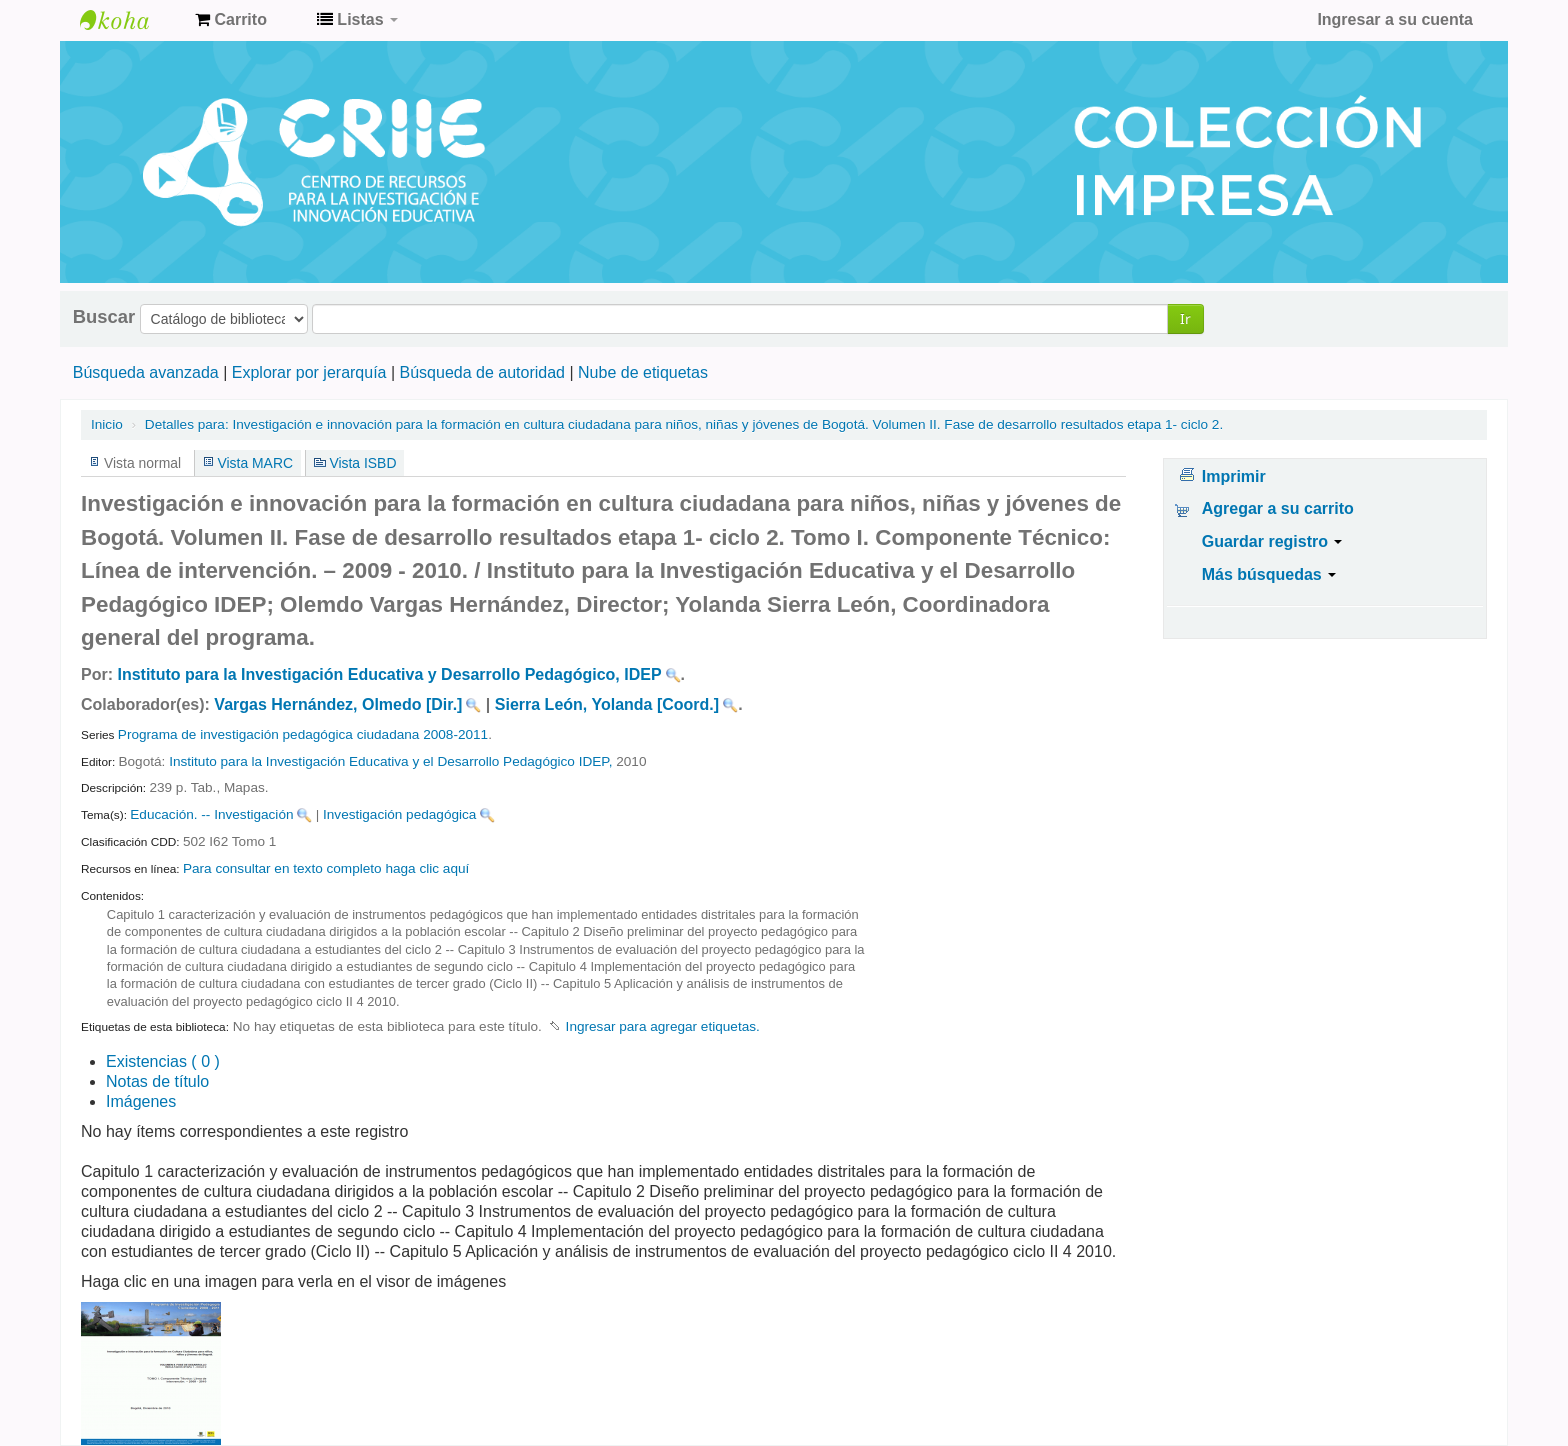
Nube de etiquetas (643, 372)
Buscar (104, 317)
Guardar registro (1272, 541)
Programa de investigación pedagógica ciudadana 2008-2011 (303, 734)
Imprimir (1234, 476)
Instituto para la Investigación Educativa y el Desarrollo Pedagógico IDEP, (390, 761)
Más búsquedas (1269, 574)
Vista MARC (255, 463)
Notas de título (157, 1081)
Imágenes (141, 1101)
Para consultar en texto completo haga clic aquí (326, 868)
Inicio (107, 424)
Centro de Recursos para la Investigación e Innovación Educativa (130, 20)
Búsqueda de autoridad (482, 372)
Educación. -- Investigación (211, 814)
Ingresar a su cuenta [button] (1395, 19)
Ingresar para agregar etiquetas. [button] (663, 1026)
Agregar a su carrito (1278, 508)
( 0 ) (163, 1061)
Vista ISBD (362, 463)
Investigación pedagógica (399, 814)
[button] (231, 20)
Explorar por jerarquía (309, 372)
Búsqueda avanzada (146, 372)
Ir (1185, 318)
